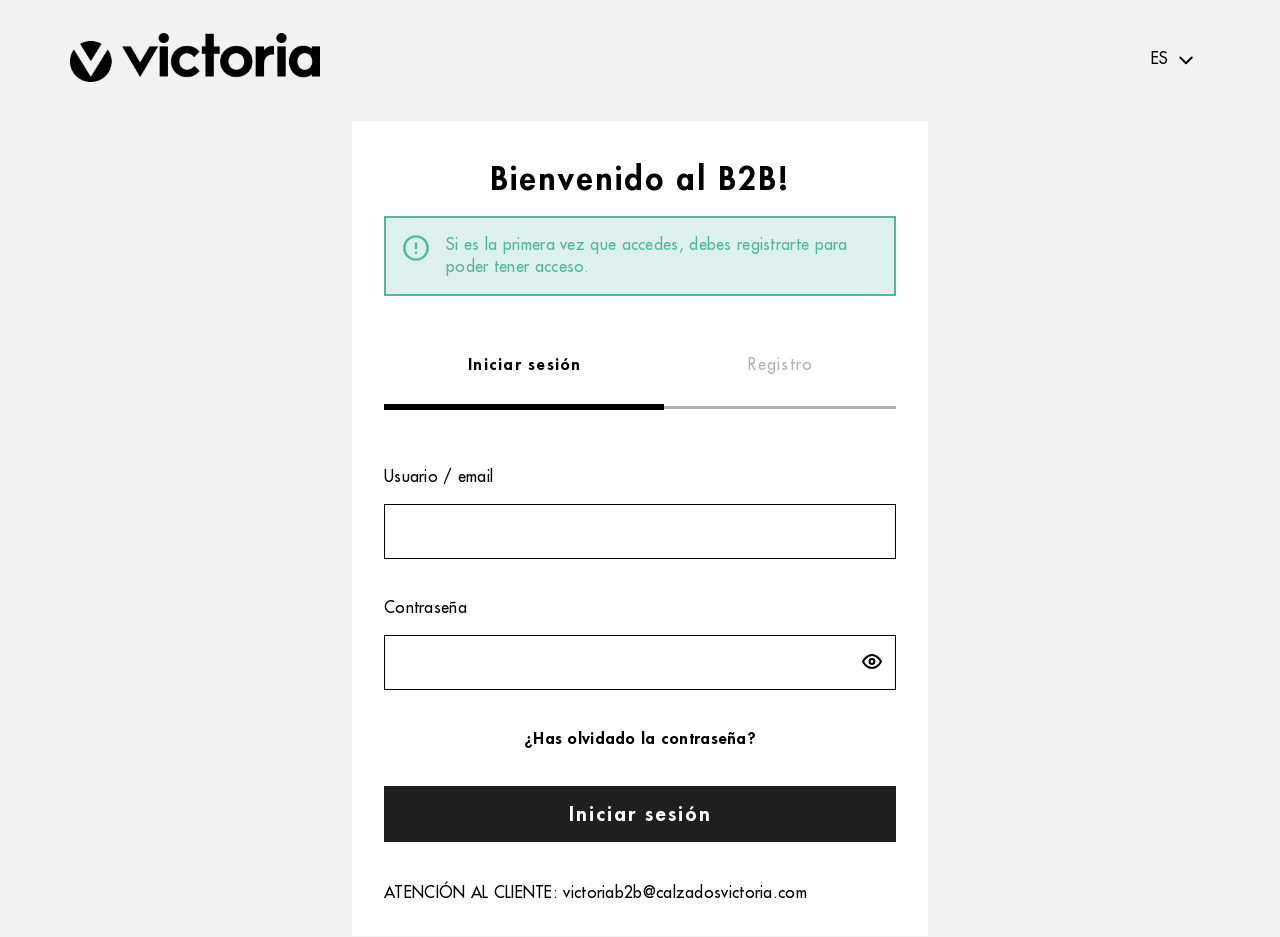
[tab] (524, 365)
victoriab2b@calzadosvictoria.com (685, 893)
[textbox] (1174, 60)
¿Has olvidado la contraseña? (640, 739)
